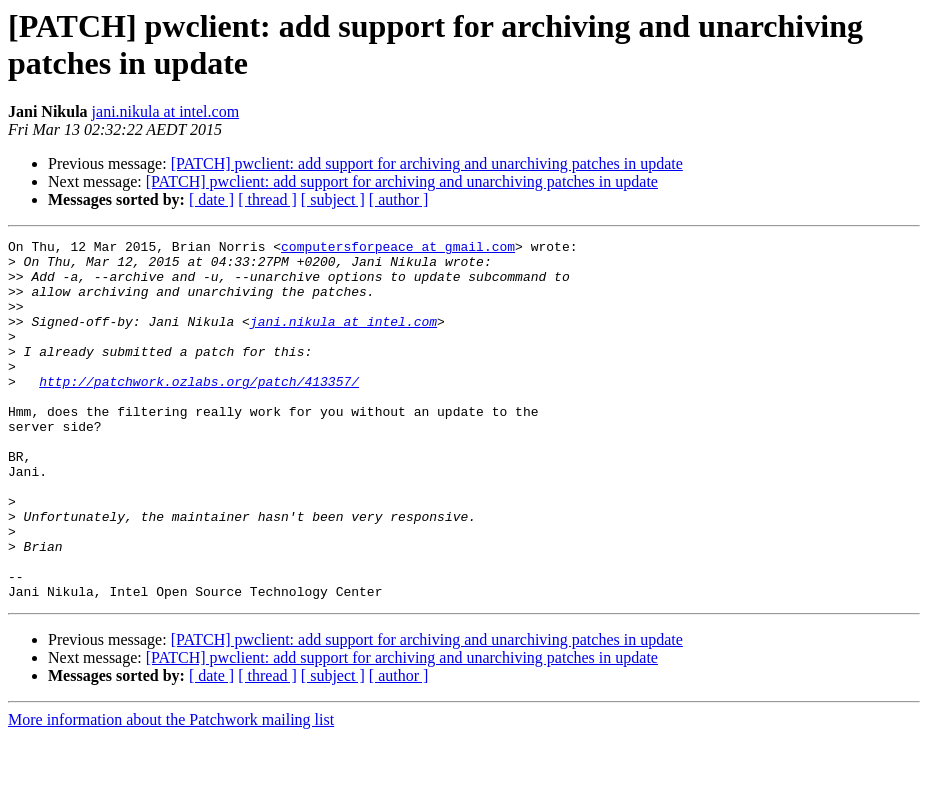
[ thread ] (267, 199)
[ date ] (211, 199)
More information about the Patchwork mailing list (171, 791)
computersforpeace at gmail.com (398, 249)
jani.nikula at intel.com (166, 111)
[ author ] (399, 199)
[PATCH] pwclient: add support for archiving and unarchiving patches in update (427, 163)
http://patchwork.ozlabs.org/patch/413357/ (199, 411)
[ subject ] (333, 199)
